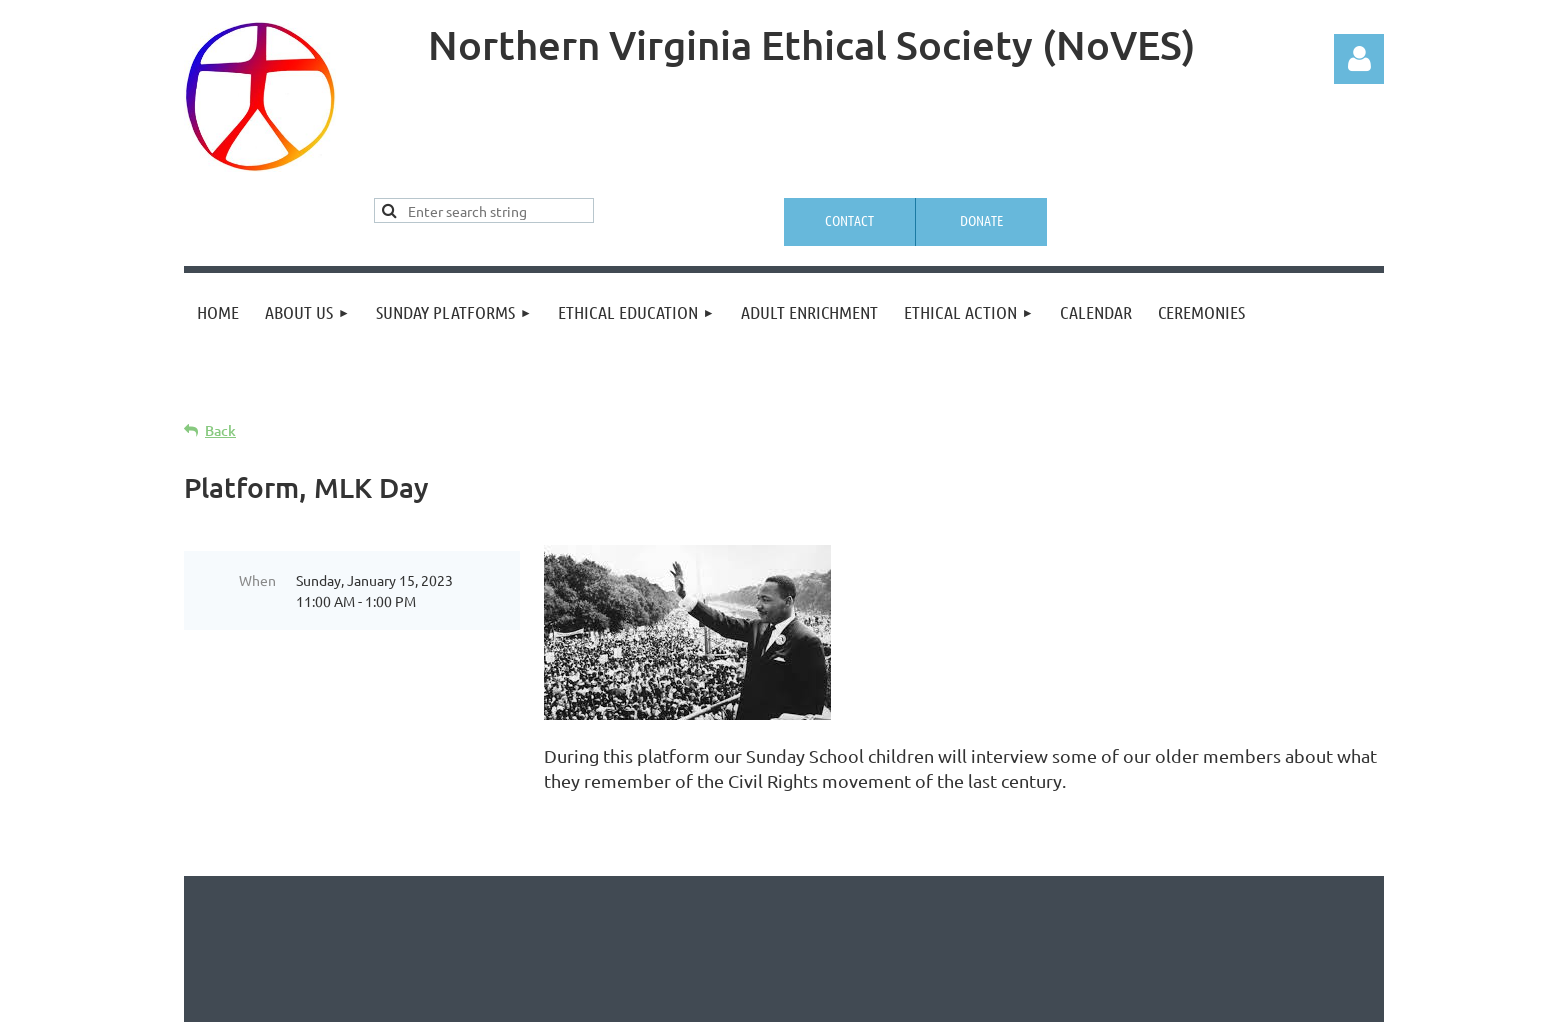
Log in (1359, 59)
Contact (849, 220)
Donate (981, 220)
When (257, 580)
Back (220, 430)
